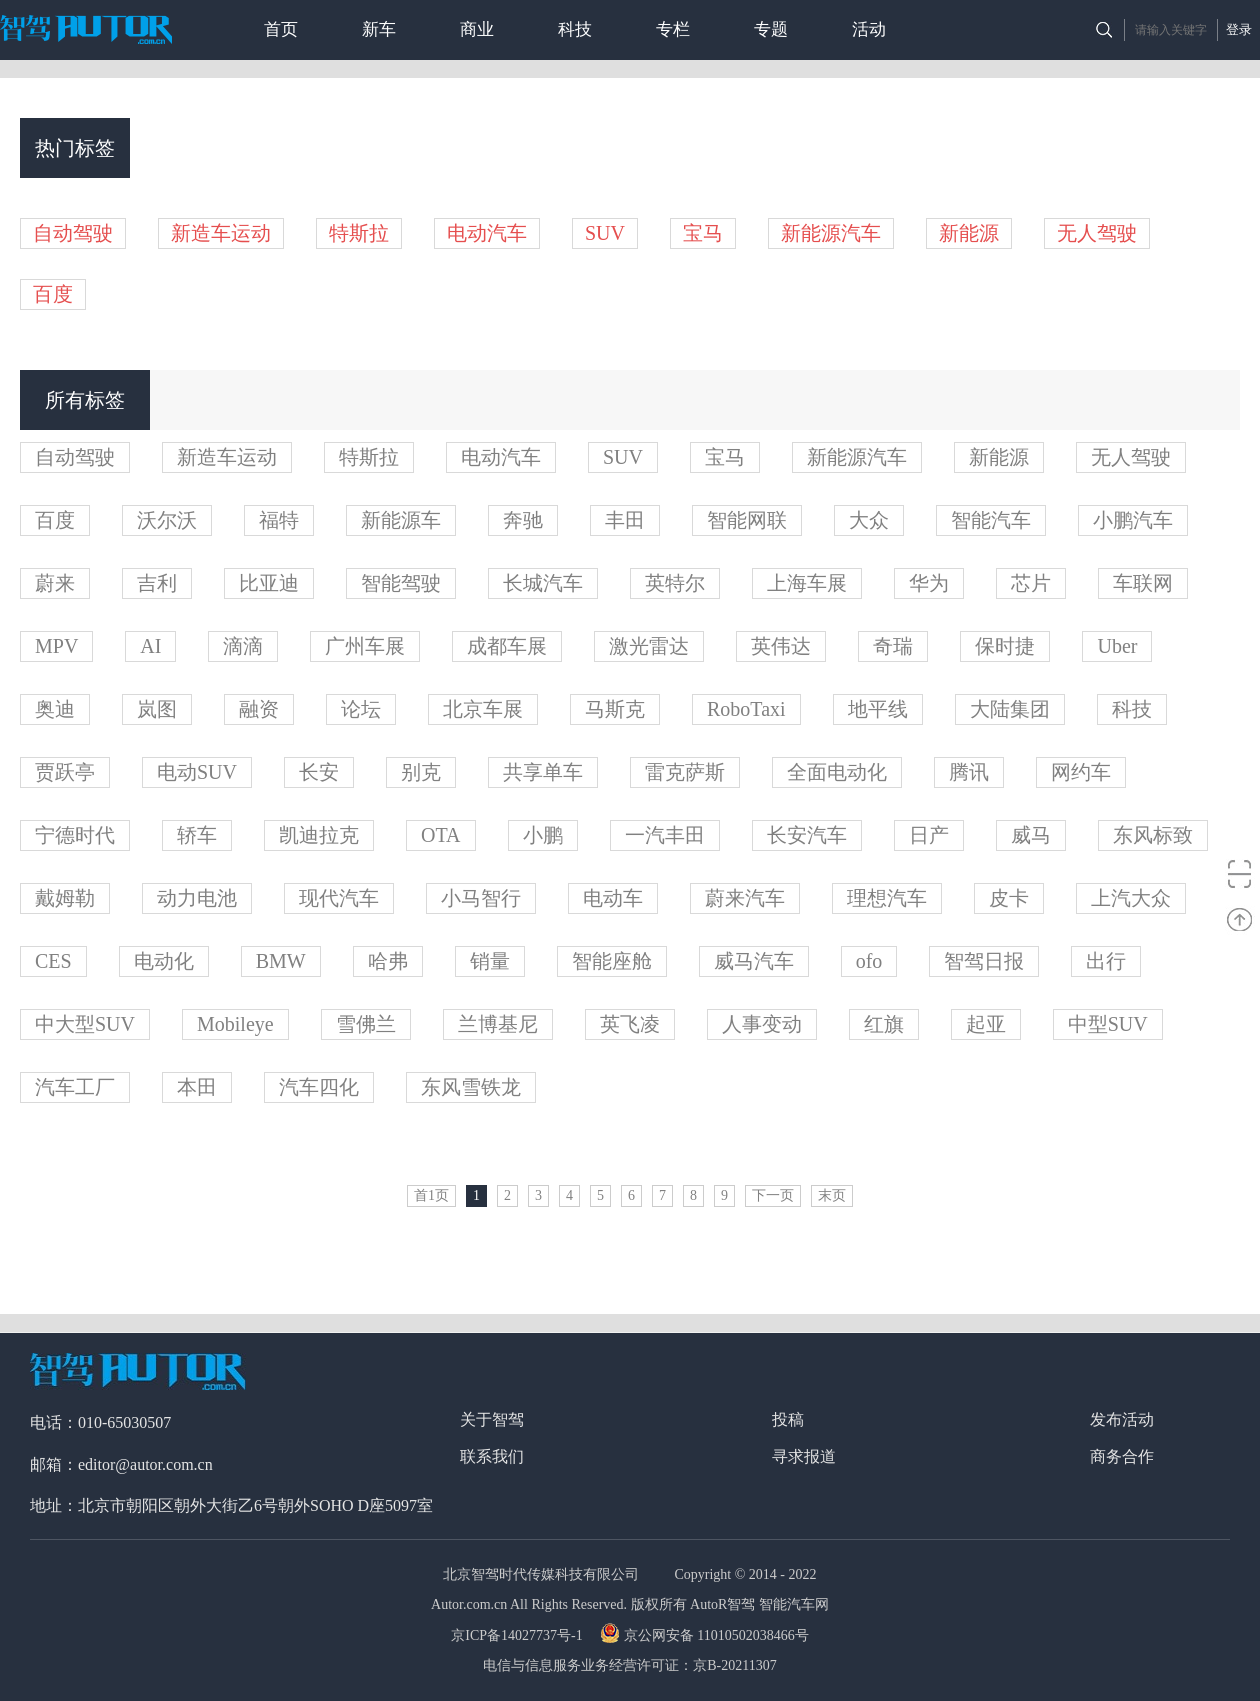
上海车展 (807, 583)
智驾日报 (984, 961)
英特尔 (675, 583)
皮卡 (1009, 898)
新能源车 (401, 520)
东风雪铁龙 (471, 1087)
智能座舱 (612, 961)
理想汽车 (887, 898)
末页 (832, 1195)
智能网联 (747, 520)
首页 (281, 29)
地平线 (878, 709)
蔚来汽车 (745, 898)
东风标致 (1153, 835)
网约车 (1081, 772)
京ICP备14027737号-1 (518, 1635)
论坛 (361, 709)
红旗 (884, 1024)
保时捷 (1005, 646)
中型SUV (1108, 1024)
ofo (869, 961)
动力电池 (197, 898)
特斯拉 (359, 233)
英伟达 (781, 646)
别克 (421, 772)
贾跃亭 (65, 772)
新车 (379, 29)
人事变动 (762, 1024)
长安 (319, 772)
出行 (1106, 961)
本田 (197, 1087)
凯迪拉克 (319, 835)
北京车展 (483, 709)
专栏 (673, 29)
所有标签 (85, 400)
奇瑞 (893, 646)
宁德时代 (75, 835)
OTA (441, 835)
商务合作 (1122, 1456)
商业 (477, 29)
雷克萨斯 (685, 772)
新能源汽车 (831, 233)
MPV (56, 646)
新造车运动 (221, 233)
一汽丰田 (665, 835)
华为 (929, 583)
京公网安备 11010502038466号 (706, 1635)
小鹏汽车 (1133, 520)
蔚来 (55, 583)
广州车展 (365, 646)
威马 (1031, 835)
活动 (869, 29)
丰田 (625, 520)
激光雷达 (649, 646)
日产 (929, 835)
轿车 (197, 835)
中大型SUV (85, 1024)
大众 (869, 520)
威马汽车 (754, 961)
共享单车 (543, 772)
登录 (1239, 29)
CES (53, 961)
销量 (490, 961)
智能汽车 (991, 520)
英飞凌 (630, 1024)
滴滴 (243, 646)
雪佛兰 (366, 1024)
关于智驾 (492, 1419)
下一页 (773, 1195)
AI (150, 646)
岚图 (157, 709)
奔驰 (523, 520)
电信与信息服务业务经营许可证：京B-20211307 (629, 1665)
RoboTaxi (746, 709)
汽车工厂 (75, 1087)
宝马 (703, 233)
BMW (281, 961)
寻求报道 (804, 1456)
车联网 (1143, 583)
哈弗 (388, 961)
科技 (575, 29)
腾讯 (969, 772)
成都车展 (507, 646)
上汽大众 (1131, 898)
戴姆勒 (65, 898)
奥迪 (55, 709)
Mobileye (235, 1024)
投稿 (788, 1419)
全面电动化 (837, 772)
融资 (259, 709)
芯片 (1031, 583)
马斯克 (615, 709)
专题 (771, 29)
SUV (605, 233)
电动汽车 (487, 233)
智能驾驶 (401, 583)
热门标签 (75, 148)
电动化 (164, 961)
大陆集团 (1010, 709)
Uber (1117, 646)
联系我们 (492, 1456)
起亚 (986, 1024)
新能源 (969, 233)
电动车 (613, 898)
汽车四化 (319, 1087)
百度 (53, 294)
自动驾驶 (73, 233)
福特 (279, 520)
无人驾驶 (1097, 233)
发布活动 (1122, 1419)
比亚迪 (269, 583)
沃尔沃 (167, 520)
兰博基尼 (498, 1024)
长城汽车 (543, 583)
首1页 (431, 1195)
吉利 (157, 583)
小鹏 (543, 835)
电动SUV (197, 772)
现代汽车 (339, 898)
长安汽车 (807, 835)
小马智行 (481, 898)
